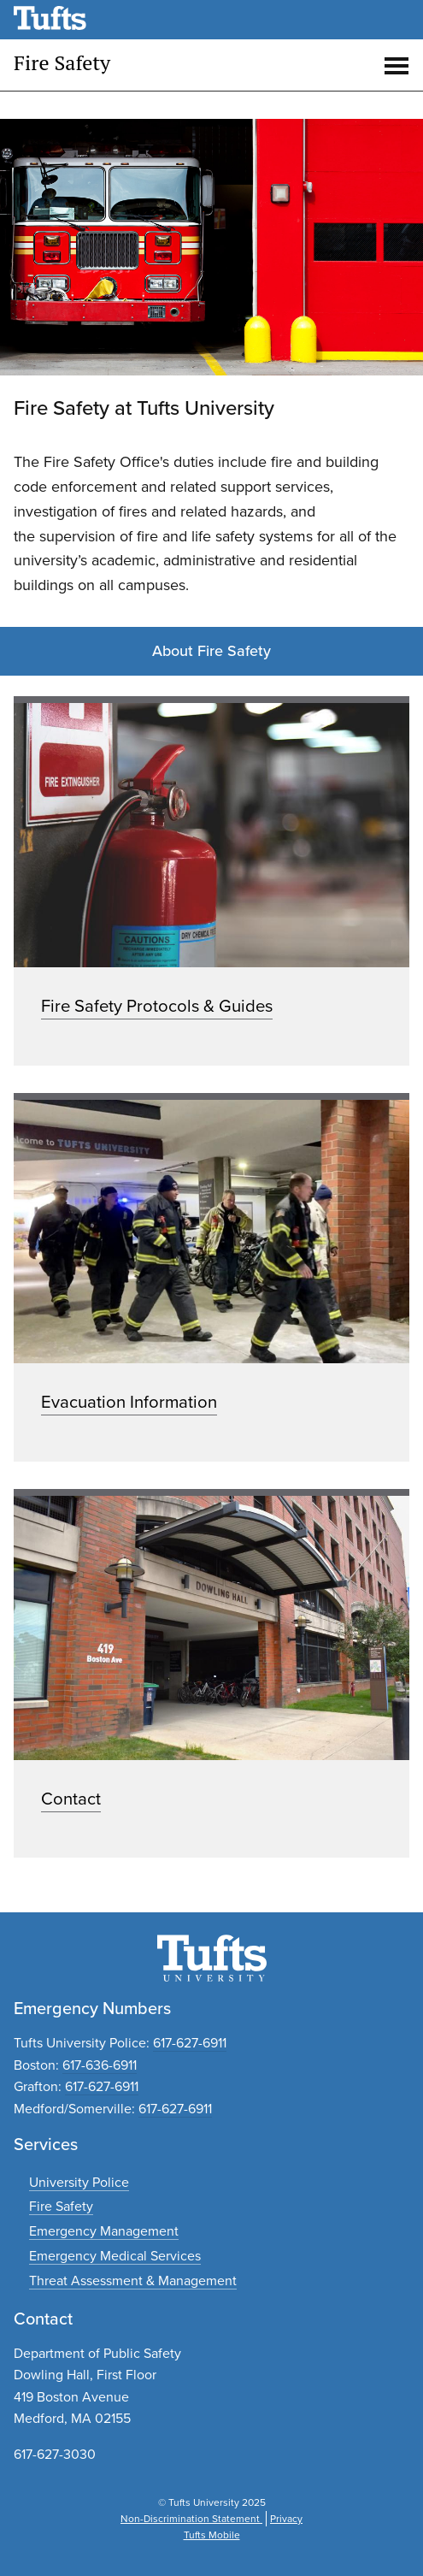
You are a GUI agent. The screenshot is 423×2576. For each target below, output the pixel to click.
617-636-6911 (99, 2065)
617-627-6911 (189, 2043)
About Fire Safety (211, 651)
